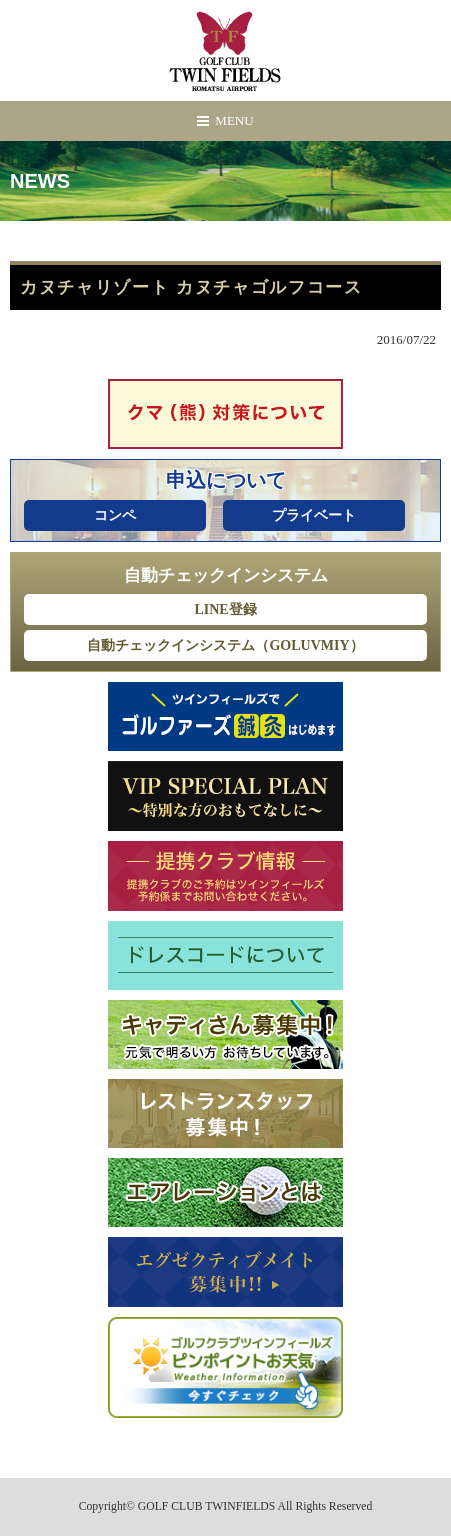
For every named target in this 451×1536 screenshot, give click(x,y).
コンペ (115, 515)
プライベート (314, 515)
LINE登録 (225, 609)
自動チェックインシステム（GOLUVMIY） (225, 645)
